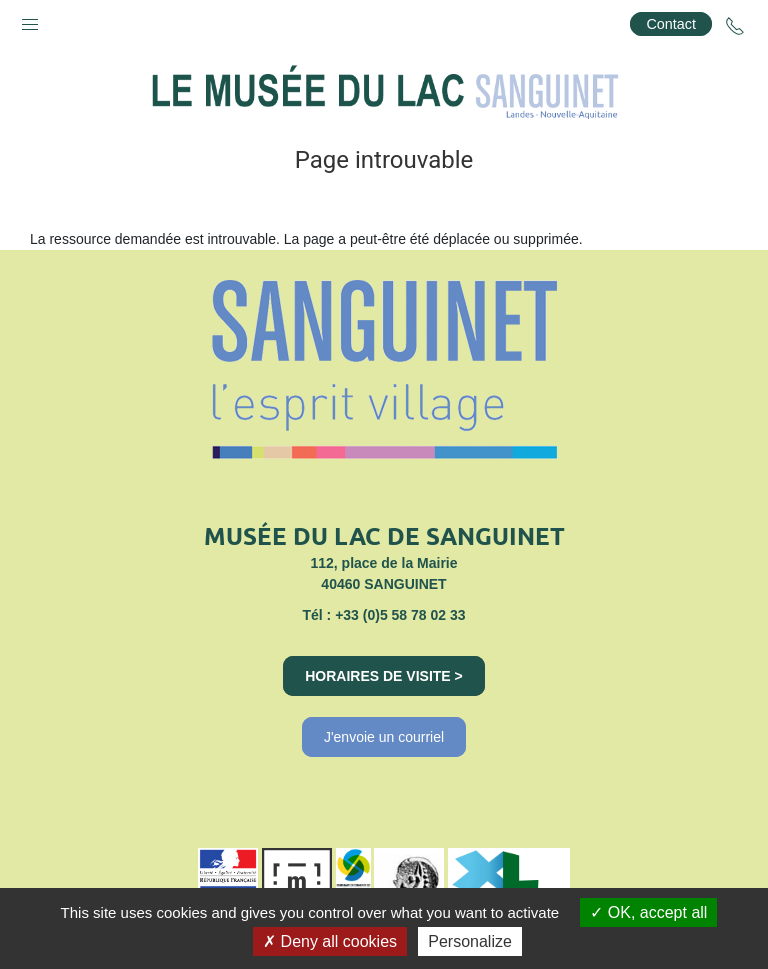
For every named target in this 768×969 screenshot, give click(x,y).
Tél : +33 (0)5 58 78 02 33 (383, 615)
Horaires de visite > (384, 676)
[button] (30, 20)
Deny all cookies (330, 941)
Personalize (470, 941)
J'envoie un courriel (384, 737)
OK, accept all (648, 912)
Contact (671, 24)
